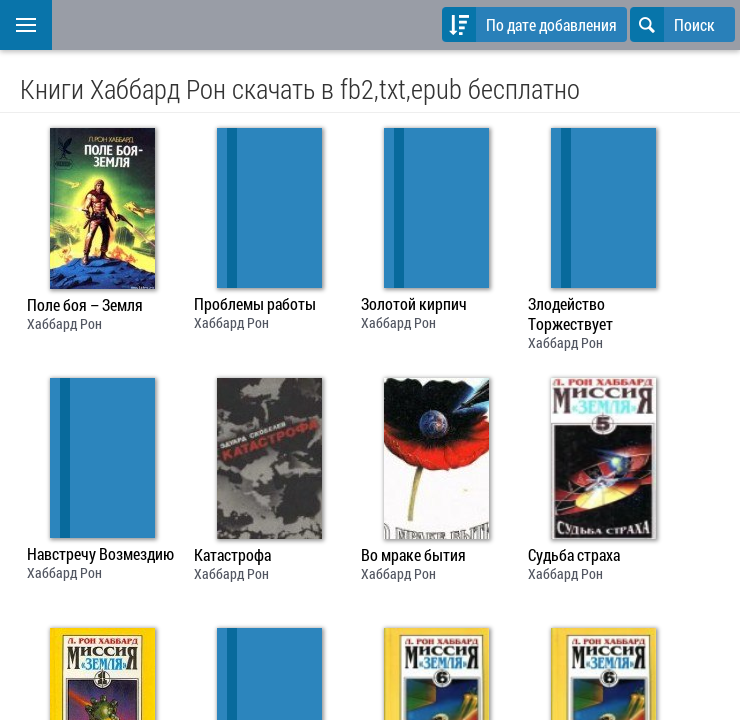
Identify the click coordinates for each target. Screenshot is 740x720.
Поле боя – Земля (85, 305)
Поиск (672, 24)
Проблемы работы (255, 304)
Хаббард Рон (64, 323)
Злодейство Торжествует (570, 314)
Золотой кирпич (414, 304)
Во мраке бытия (413, 555)
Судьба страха (574, 555)
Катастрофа (232, 555)
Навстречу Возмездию (100, 554)
